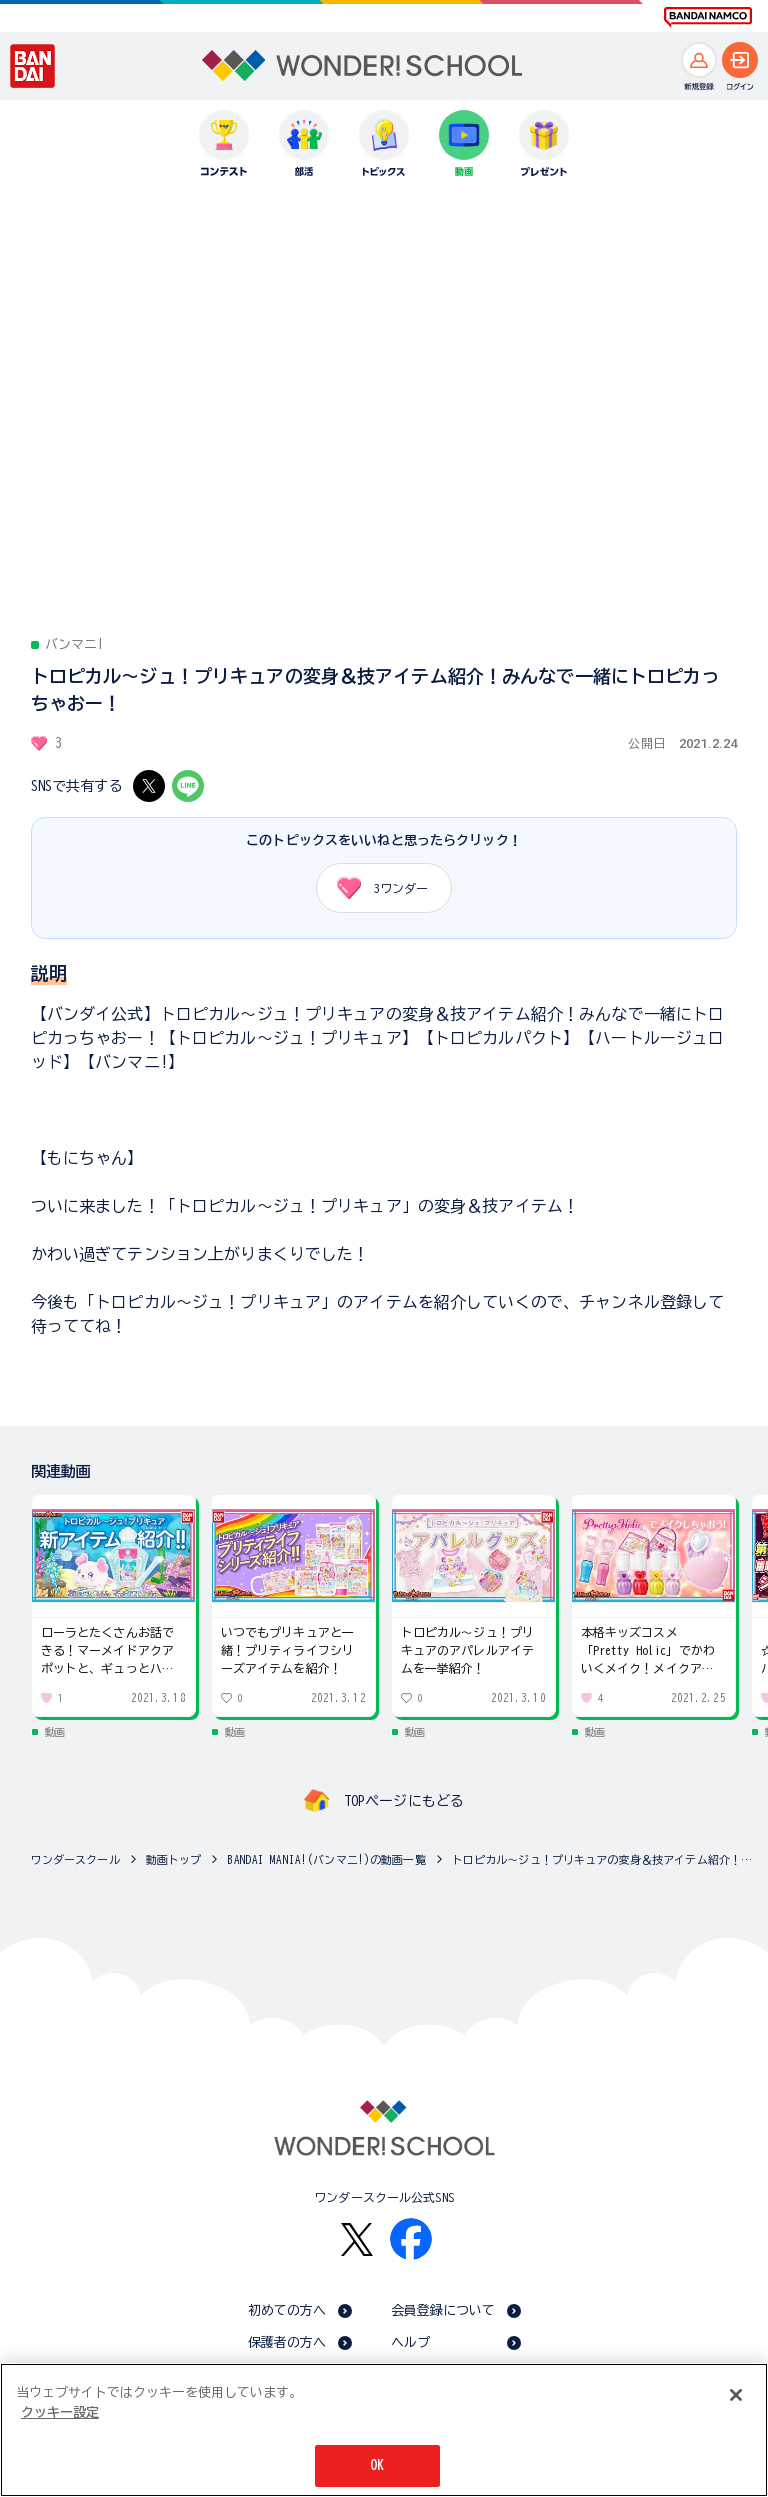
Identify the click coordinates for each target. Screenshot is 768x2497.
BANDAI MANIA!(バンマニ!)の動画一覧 (326, 1859)
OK (377, 2465)
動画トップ (174, 1859)
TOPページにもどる (404, 1801)
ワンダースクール (75, 1859)
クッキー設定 (60, 2412)
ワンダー (375, 888)
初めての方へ (287, 2310)
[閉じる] (736, 2395)
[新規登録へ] (699, 60)
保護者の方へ (287, 2342)
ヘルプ (410, 2342)
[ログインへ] (740, 60)
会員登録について (443, 2310)
